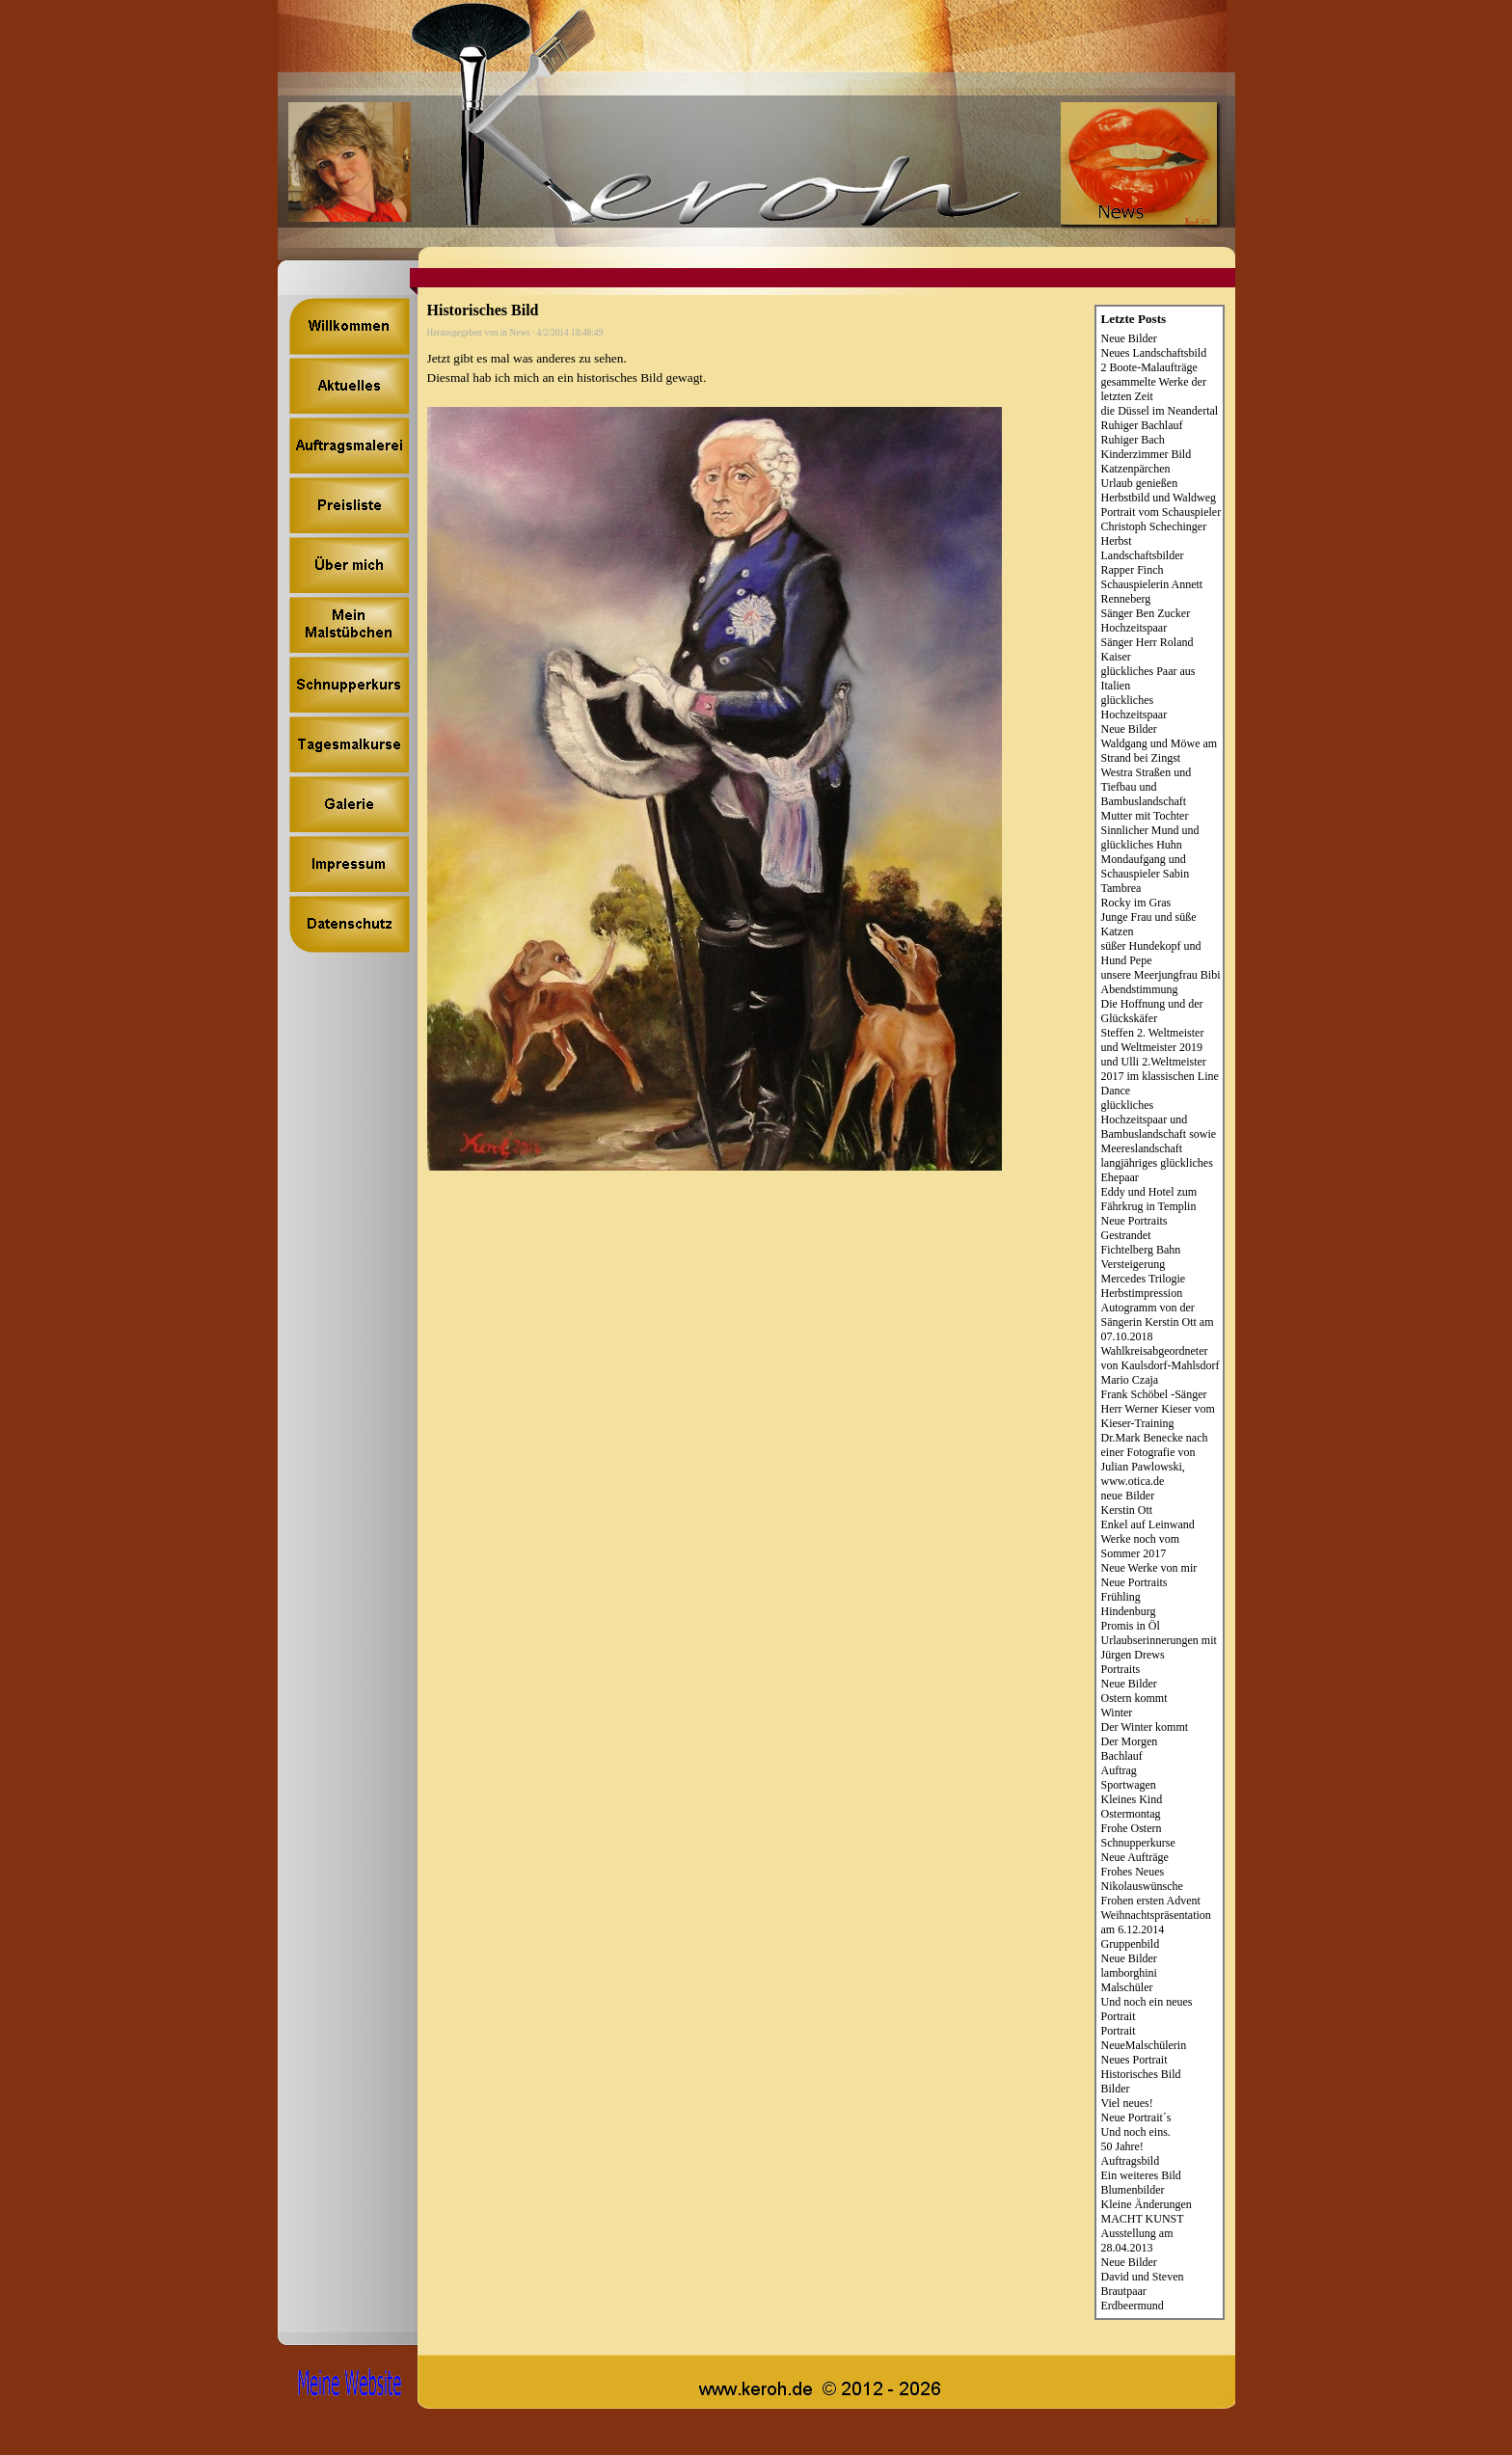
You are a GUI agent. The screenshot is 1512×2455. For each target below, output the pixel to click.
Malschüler (1127, 1987)
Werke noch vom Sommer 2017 (1140, 1546)
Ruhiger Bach (1133, 439)
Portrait (1118, 2030)
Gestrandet (1126, 1235)
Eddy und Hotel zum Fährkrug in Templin (1149, 1199)
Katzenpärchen (1136, 468)
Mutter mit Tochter (1145, 816)
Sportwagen (1128, 1785)
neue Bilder (1128, 1495)
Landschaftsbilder (1142, 555)
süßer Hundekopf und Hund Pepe (1151, 953)
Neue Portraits (1134, 1221)
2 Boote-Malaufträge (1149, 367)
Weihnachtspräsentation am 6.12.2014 (1156, 1922)
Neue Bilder (1129, 338)
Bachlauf (1122, 1756)
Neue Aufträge (1135, 1857)
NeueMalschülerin (1144, 2045)
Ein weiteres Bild (1141, 2175)
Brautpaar (1124, 2291)
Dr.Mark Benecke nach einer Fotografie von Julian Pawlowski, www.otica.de (1154, 1459)
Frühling (1121, 1597)
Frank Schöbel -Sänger (1154, 1394)
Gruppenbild (1130, 1944)
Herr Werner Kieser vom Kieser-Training (1158, 1416)
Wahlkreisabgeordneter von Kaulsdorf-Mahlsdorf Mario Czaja (1160, 1365)
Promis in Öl (1130, 1625)
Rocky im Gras (1136, 902)
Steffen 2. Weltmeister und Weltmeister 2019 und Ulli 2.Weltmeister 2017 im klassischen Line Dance (1160, 1061)
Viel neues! (1127, 2103)
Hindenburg (1128, 1611)
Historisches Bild (1141, 2074)
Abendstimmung (1139, 989)
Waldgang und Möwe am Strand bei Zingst (1159, 751)
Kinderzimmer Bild (1146, 454)
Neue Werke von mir (1149, 1568)
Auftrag (1119, 1770)
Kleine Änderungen (1146, 2204)
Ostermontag (1131, 1814)
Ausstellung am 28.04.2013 (1137, 2240)
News (519, 332)
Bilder (1115, 2088)
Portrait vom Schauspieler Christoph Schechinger (1161, 519)
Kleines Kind (1132, 1799)
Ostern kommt (1134, 1698)
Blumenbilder (1133, 2190)
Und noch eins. (1136, 2132)
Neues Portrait (1134, 2059)
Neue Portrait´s (1136, 2117)
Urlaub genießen (1139, 483)
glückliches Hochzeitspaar (1134, 707)
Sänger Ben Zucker (1146, 613)
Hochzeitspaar (1134, 627)
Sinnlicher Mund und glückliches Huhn (1150, 837)
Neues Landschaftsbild (1154, 353)
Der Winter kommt (1145, 1727)
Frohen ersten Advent (1151, 1900)
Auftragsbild (1130, 2161)
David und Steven (1142, 2276)
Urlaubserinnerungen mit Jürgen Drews (1159, 1647)
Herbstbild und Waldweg (1158, 497)
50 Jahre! (1122, 2146)
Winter (1117, 1712)
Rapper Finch (1132, 570)
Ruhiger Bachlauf (1142, 425)
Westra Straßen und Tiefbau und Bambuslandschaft (1146, 787)
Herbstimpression (1142, 1293)
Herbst (1116, 541)
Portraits (1121, 1669)
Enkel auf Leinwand (1148, 1524)
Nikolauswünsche (1142, 1886)
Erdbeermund (1132, 2305)
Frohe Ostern (1131, 1828)
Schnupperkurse (1138, 1842)
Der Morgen (1129, 1741)
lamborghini (1129, 1973)
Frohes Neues (1133, 1871)
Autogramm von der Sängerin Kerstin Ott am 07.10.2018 (1157, 1322)
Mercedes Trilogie (1143, 1278)
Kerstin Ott (1127, 1510)
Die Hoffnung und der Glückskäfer (1152, 1011)
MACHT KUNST (1142, 2219)
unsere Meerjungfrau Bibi (1161, 975)
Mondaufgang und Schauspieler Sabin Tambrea (1145, 873)
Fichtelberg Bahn (1141, 1249)
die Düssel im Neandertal (1160, 411)
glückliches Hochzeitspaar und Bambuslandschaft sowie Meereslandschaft (1159, 1126)
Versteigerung (1133, 1264)
